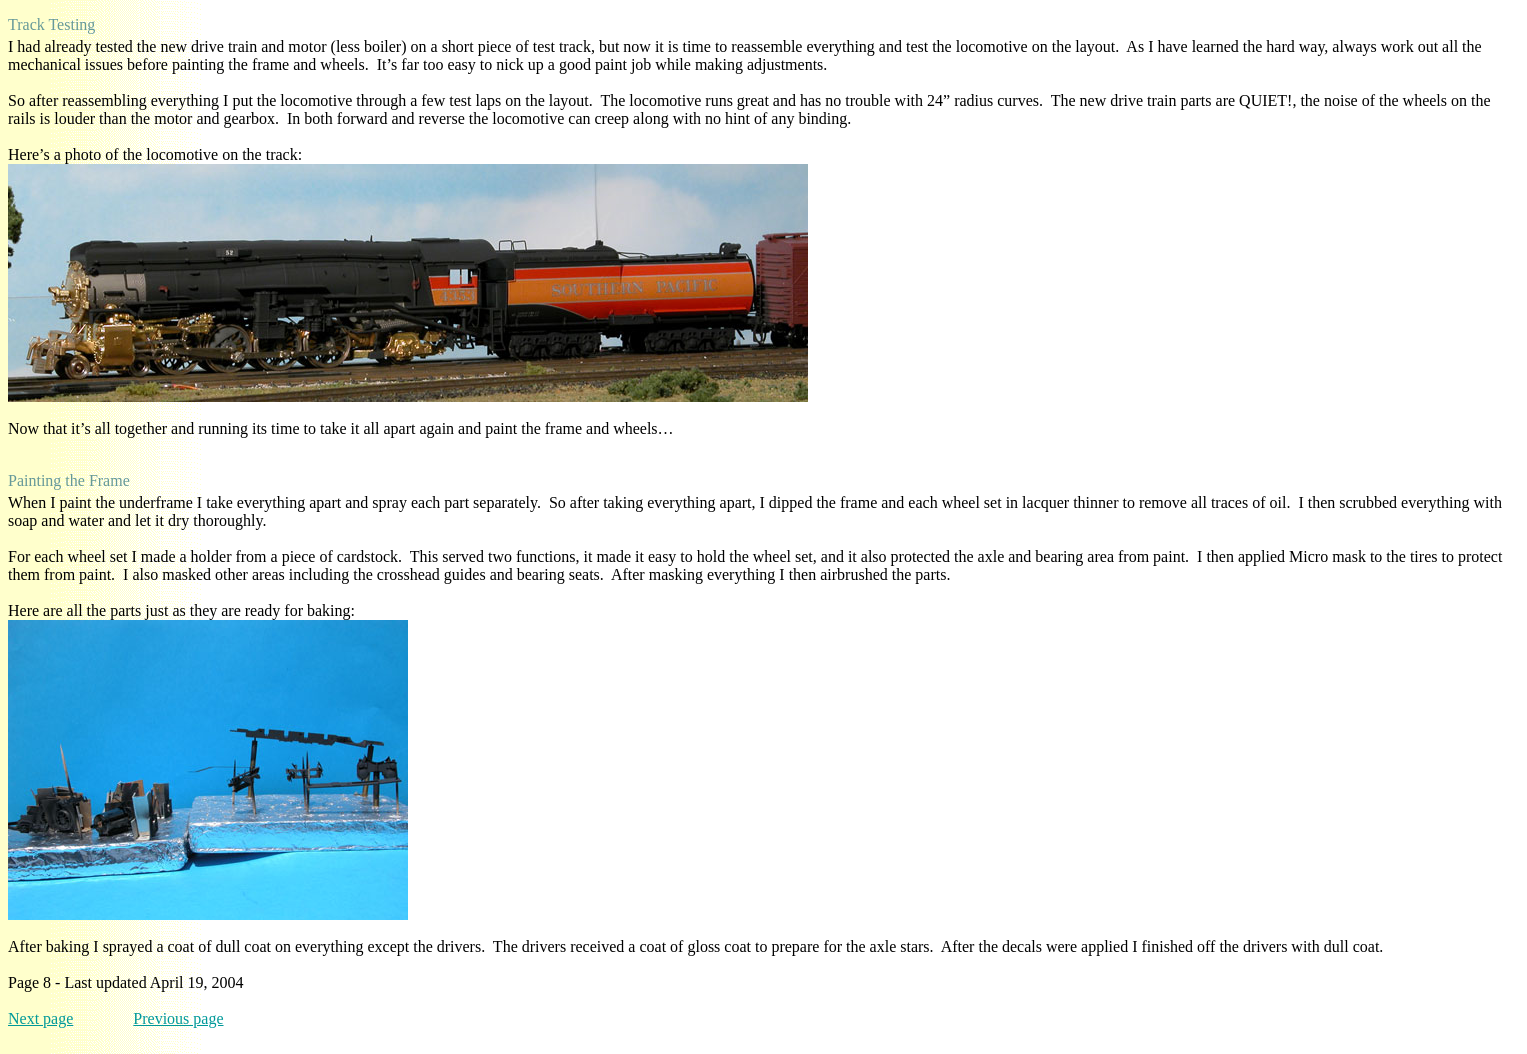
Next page (40, 1018)
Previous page (178, 1018)
